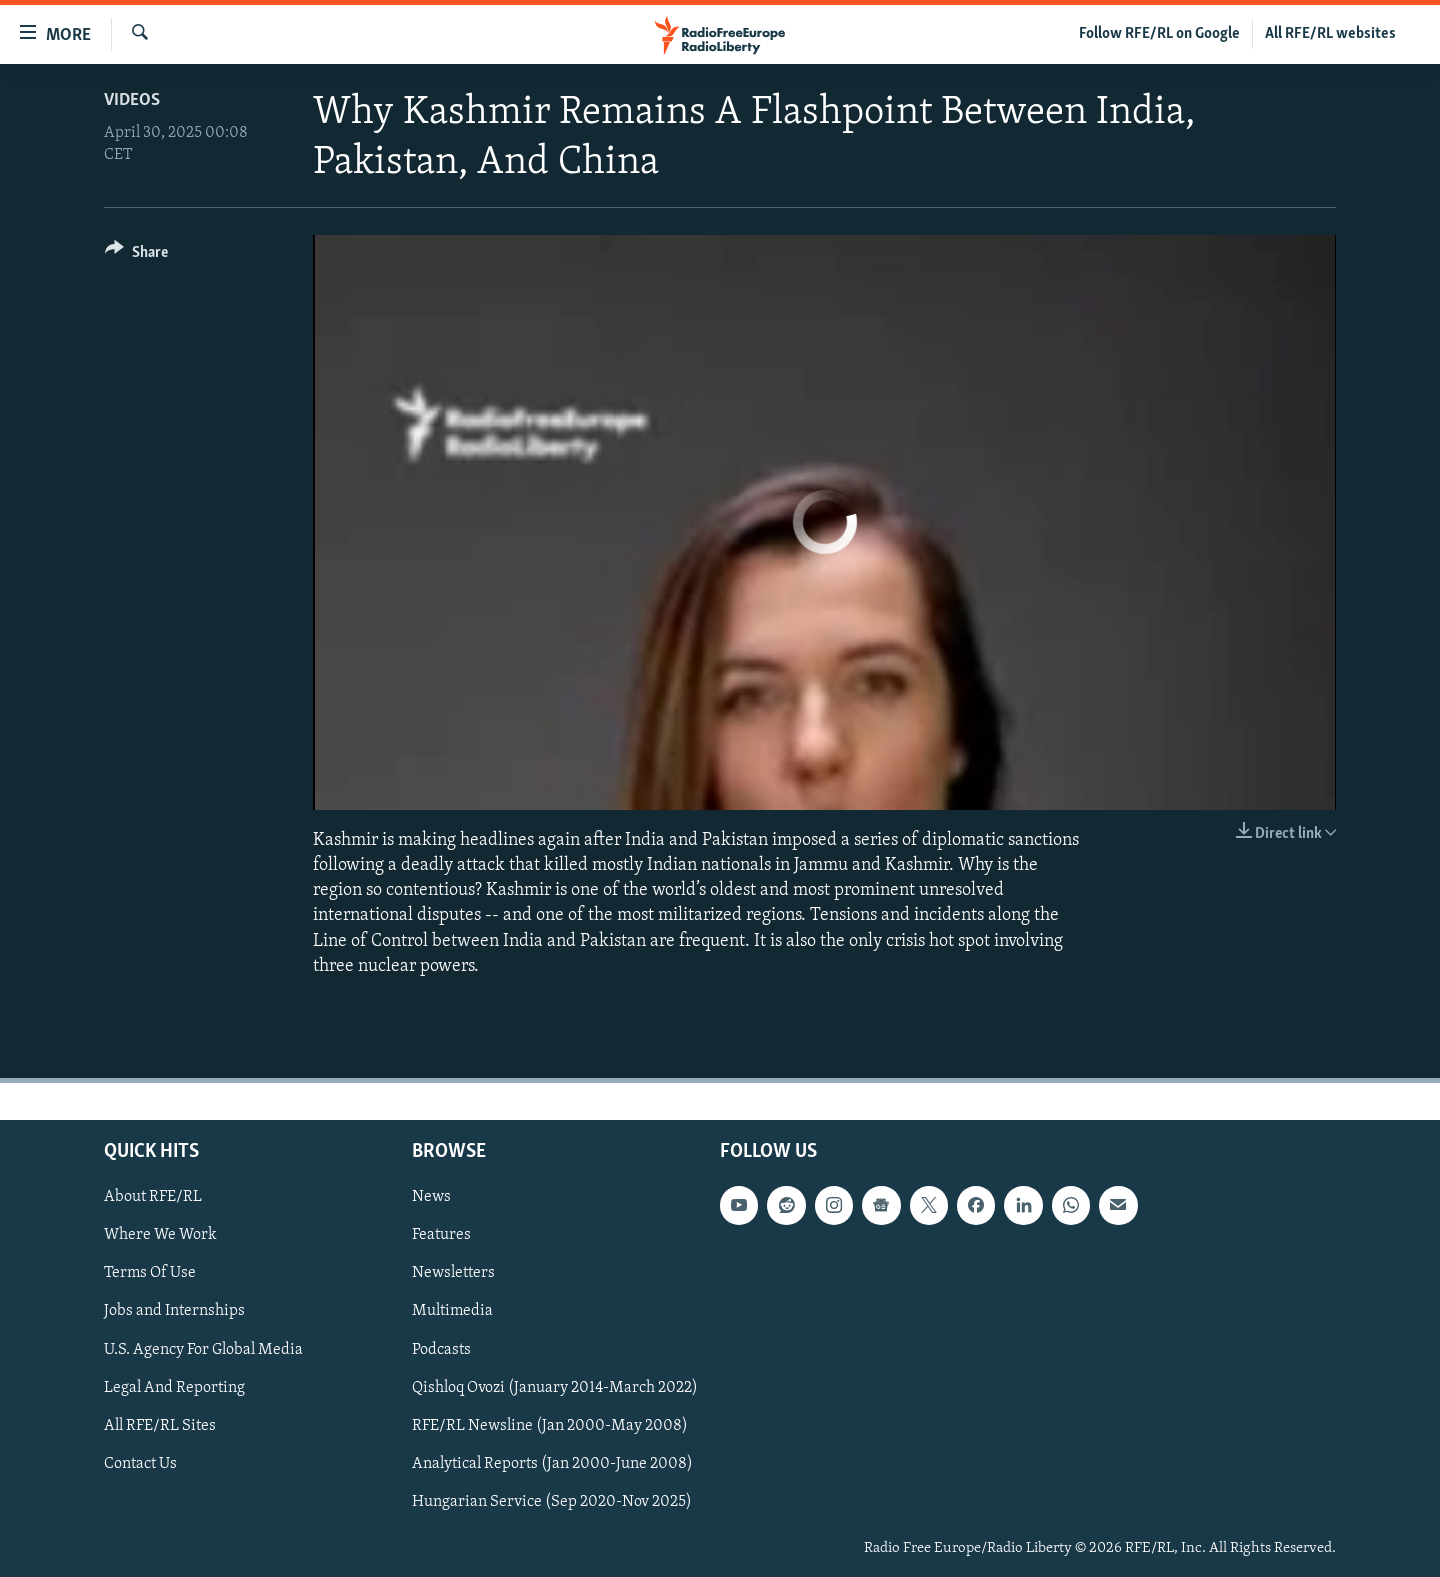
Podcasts (441, 1350)
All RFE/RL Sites (160, 1426)
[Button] (136, 255)
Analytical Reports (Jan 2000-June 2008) (552, 1464)
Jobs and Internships (174, 1312)
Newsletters (453, 1273)
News (431, 1197)
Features (441, 1235)
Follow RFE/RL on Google (1159, 34)
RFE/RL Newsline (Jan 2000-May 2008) (550, 1426)
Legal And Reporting (174, 1388)
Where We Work (160, 1235)
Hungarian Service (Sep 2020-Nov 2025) (552, 1502)
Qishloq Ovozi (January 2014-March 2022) (555, 1388)
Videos (132, 100)
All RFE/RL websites (1330, 34)
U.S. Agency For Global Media (203, 1350)
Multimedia (452, 1312)
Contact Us (140, 1464)
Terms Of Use (150, 1273)
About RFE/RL (153, 1197)
